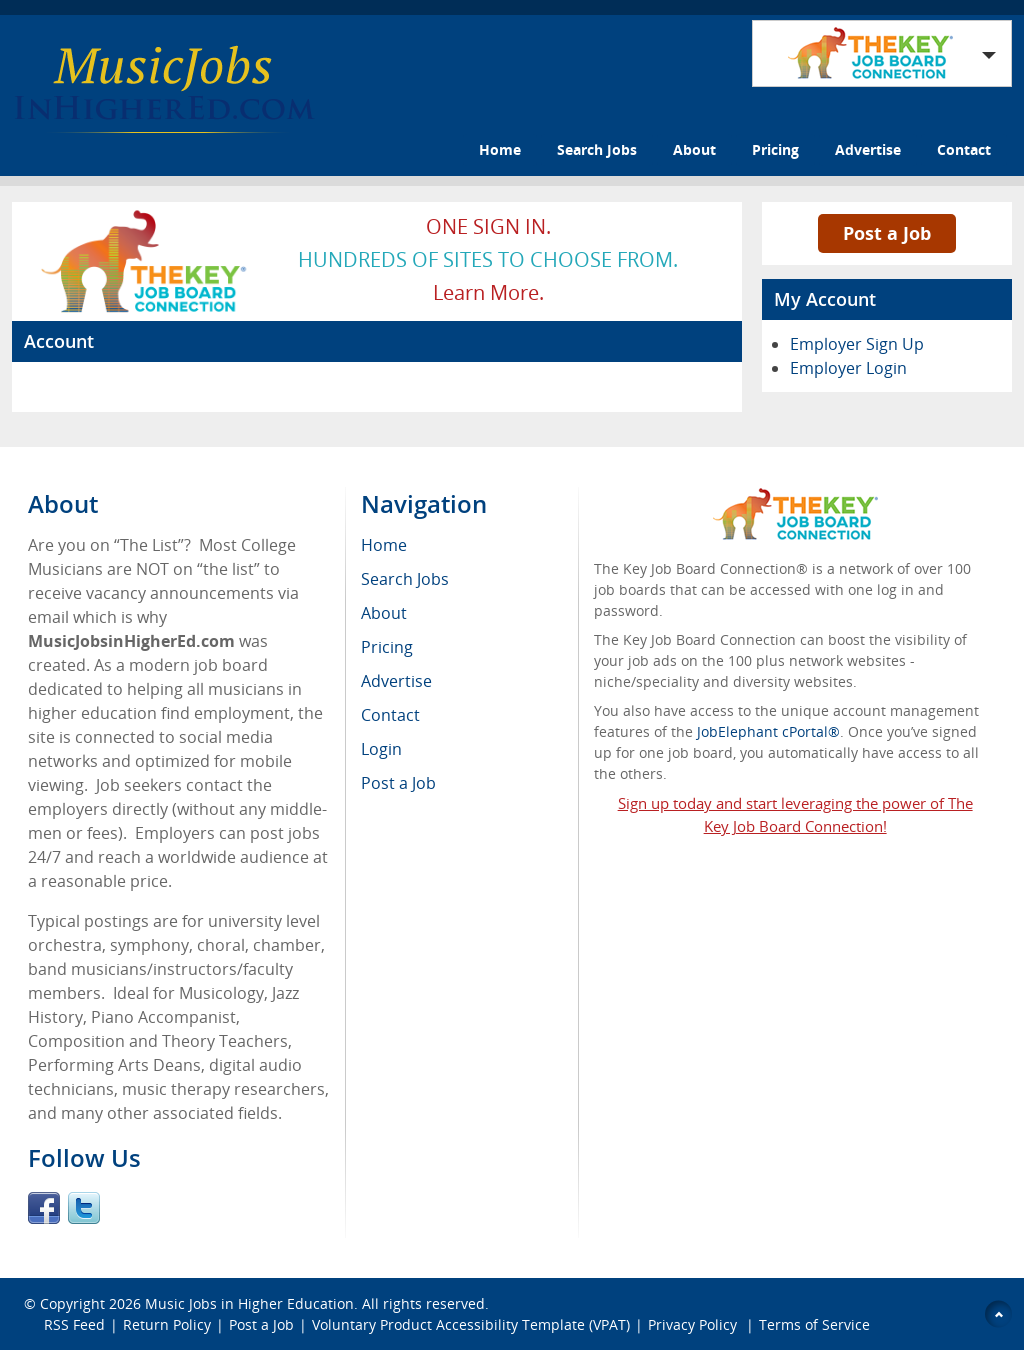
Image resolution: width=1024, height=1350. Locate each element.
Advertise (868, 149)
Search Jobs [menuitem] (405, 579)
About (694, 149)
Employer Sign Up (857, 344)
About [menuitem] (384, 613)
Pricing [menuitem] (387, 647)
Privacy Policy (694, 1324)
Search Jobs (597, 149)
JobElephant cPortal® (768, 731)
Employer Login (848, 368)
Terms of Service (814, 1324)
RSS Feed (74, 1324)
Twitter (84, 1208)
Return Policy (167, 1324)
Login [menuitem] (381, 749)
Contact (964, 149)
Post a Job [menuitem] (398, 783)
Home (500, 149)
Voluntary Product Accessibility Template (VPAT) (471, 1324)
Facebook (44, 1208)
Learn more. (488, 292)
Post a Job (887, 233)
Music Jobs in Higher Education (249, 1303)
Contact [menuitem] (390, 715)
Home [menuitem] (384, 545)
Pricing (775, 149)
